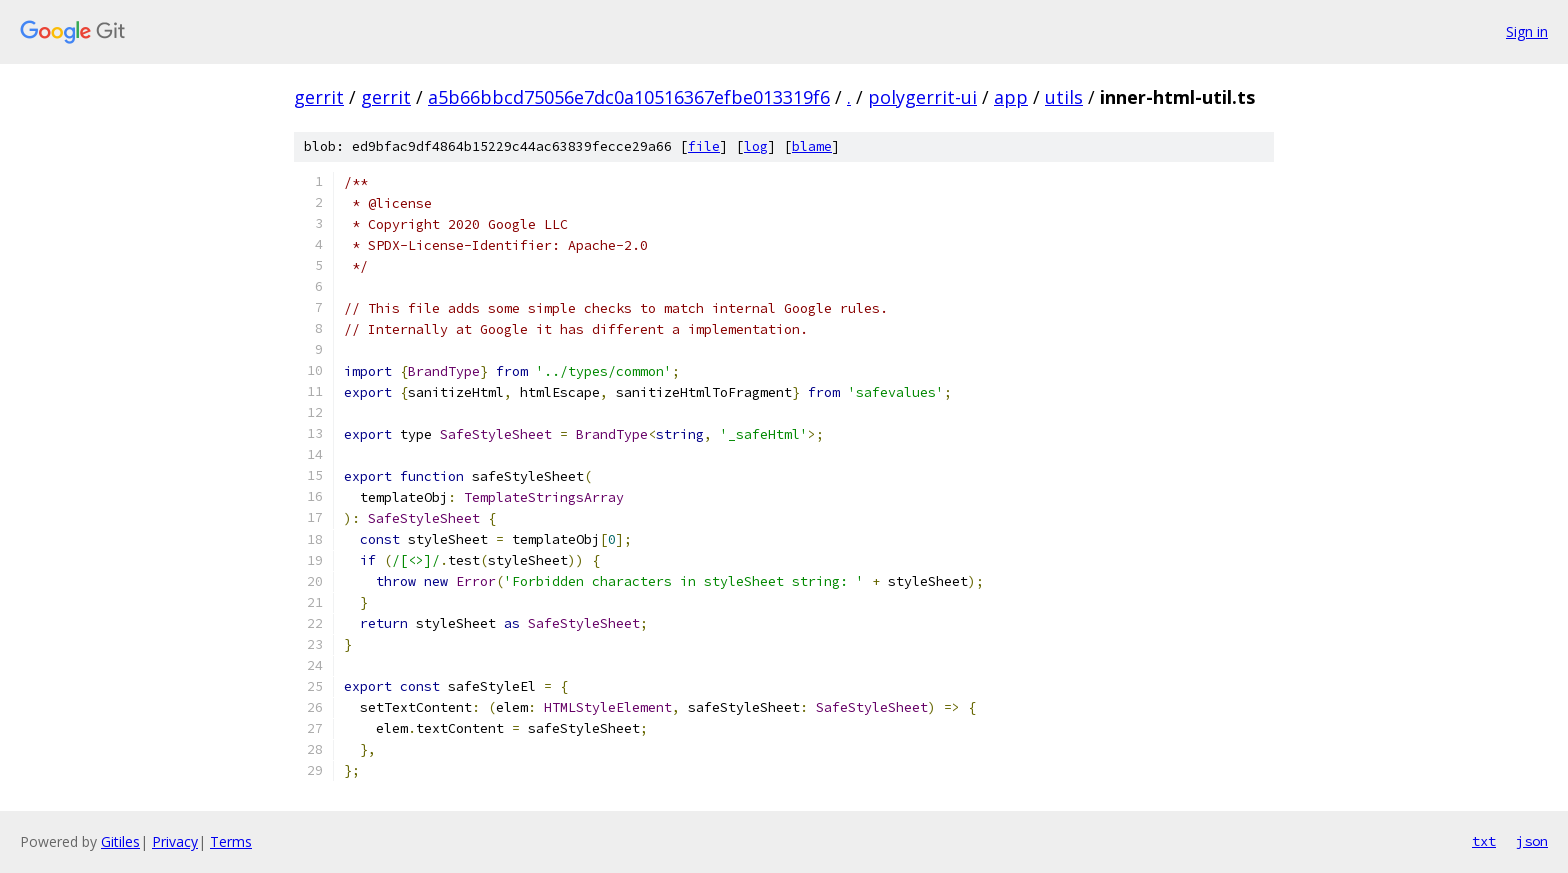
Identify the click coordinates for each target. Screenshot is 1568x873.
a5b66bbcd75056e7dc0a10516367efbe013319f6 (629, 97)
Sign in (1527, 31)
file (704, 146)
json (1532, 841)
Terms (231, 841)
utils (1064, 97)
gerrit (319, 97)
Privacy (175, 841)
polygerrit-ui (922, 97)
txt (1484, 841)
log (756, 146)
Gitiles (120, 841)
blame (812, 146)
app (1011, 97)
